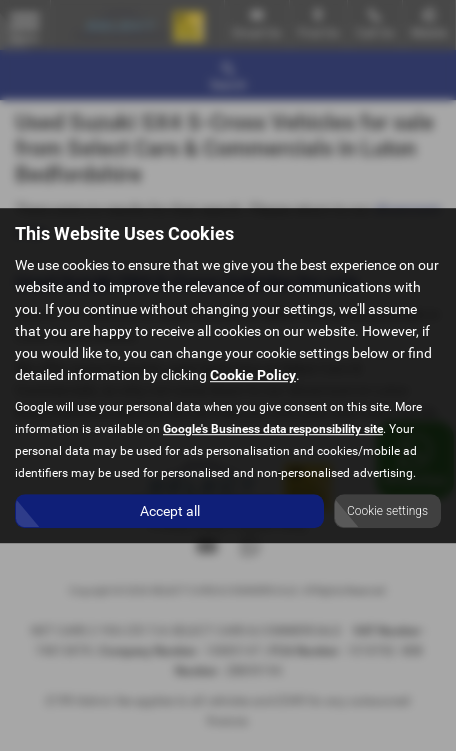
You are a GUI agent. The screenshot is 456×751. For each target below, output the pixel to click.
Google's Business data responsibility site (273, 429)
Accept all (170, 511)
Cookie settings (387, 511)
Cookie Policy (253, 375)
